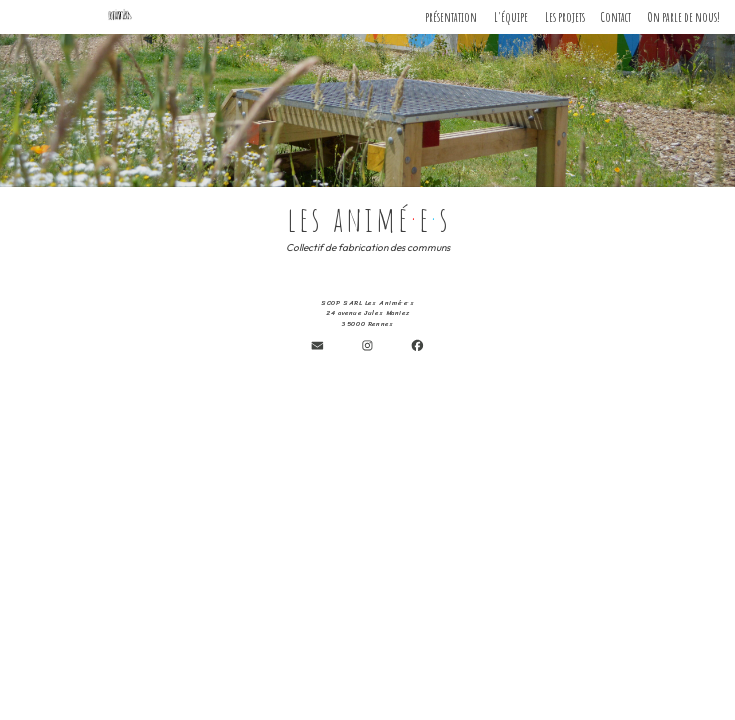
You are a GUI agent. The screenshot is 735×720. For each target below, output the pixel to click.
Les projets (565, 16)
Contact (616, 16)
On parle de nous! (684, 16)
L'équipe (511, 16)
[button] (317, 344)
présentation (451, 16)
